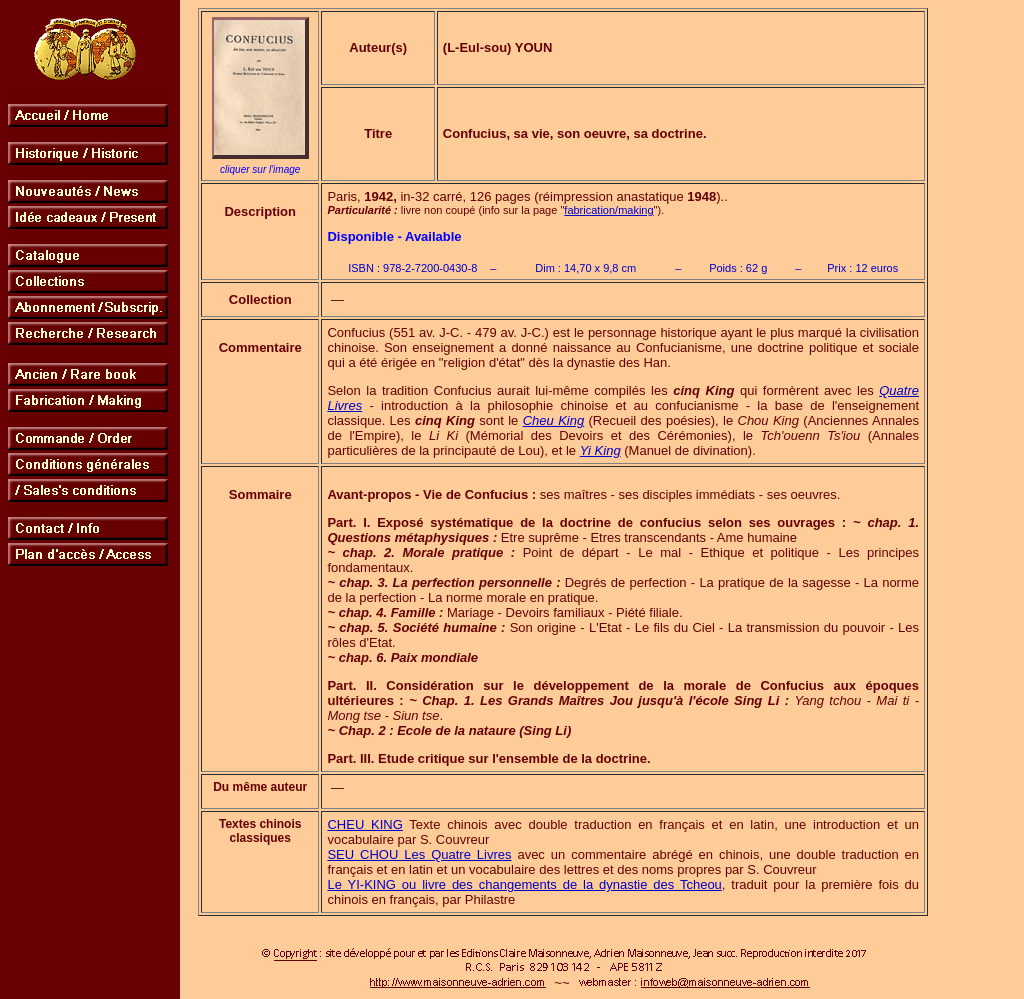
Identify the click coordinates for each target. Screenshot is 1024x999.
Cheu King (553, 420)
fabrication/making (608, 210)
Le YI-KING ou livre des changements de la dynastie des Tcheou (524, 884)
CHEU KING (364, 824)
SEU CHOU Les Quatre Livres (419, 854)
